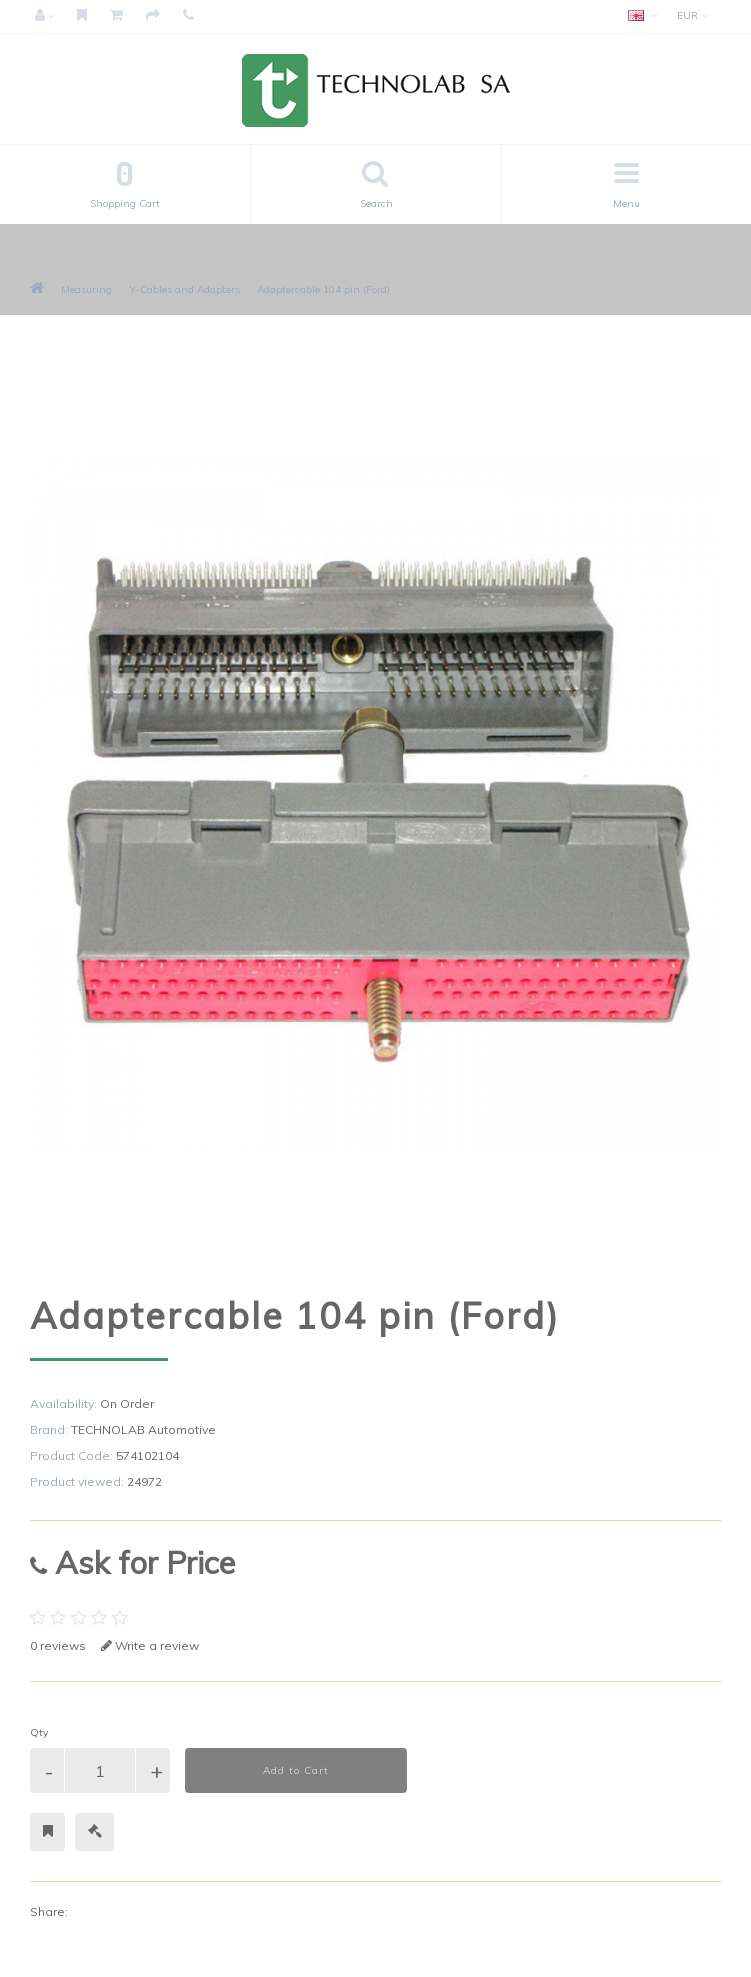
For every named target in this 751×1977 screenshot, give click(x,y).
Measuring (86, 289)
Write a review (150, 1645)
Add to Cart (296, 1770)
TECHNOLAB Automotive (143, 1429)
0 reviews (58, 1645)
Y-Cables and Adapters (184, 289)
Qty (39, 1732)
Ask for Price (132, 1562)
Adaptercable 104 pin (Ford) (323, 289)
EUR (692, 15)
